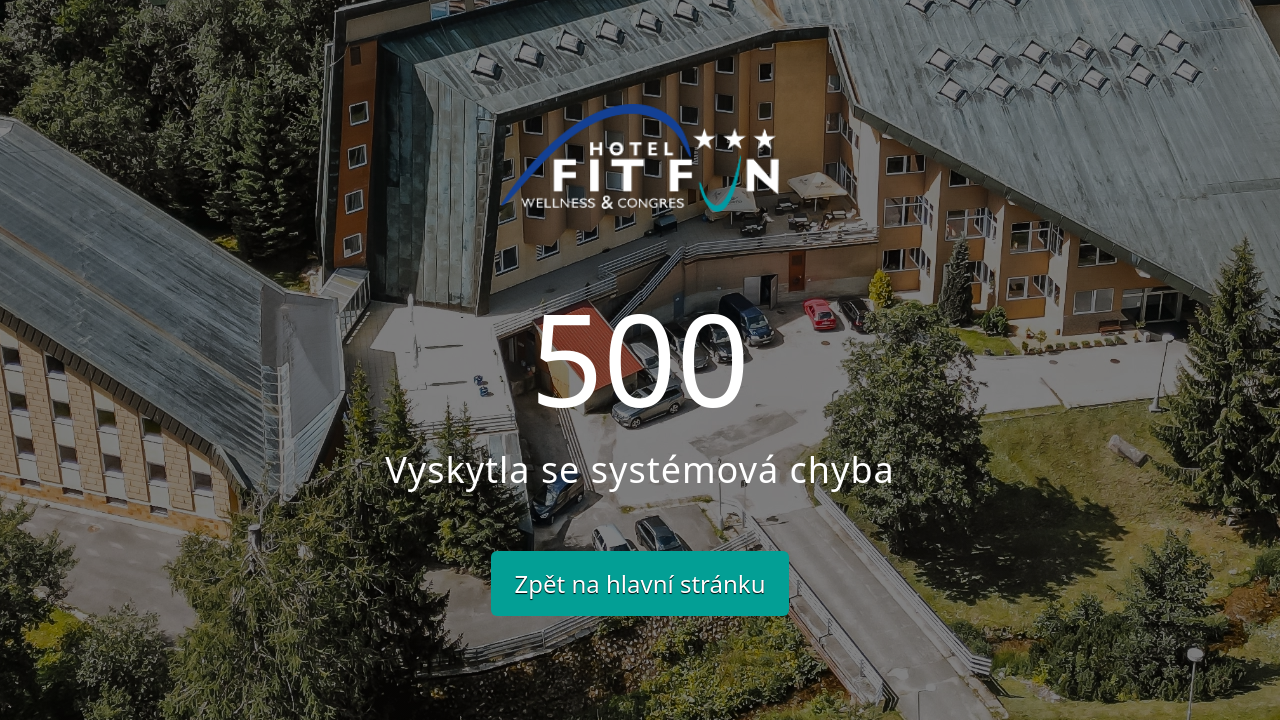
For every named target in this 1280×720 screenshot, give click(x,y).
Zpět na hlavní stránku (640, 583)
